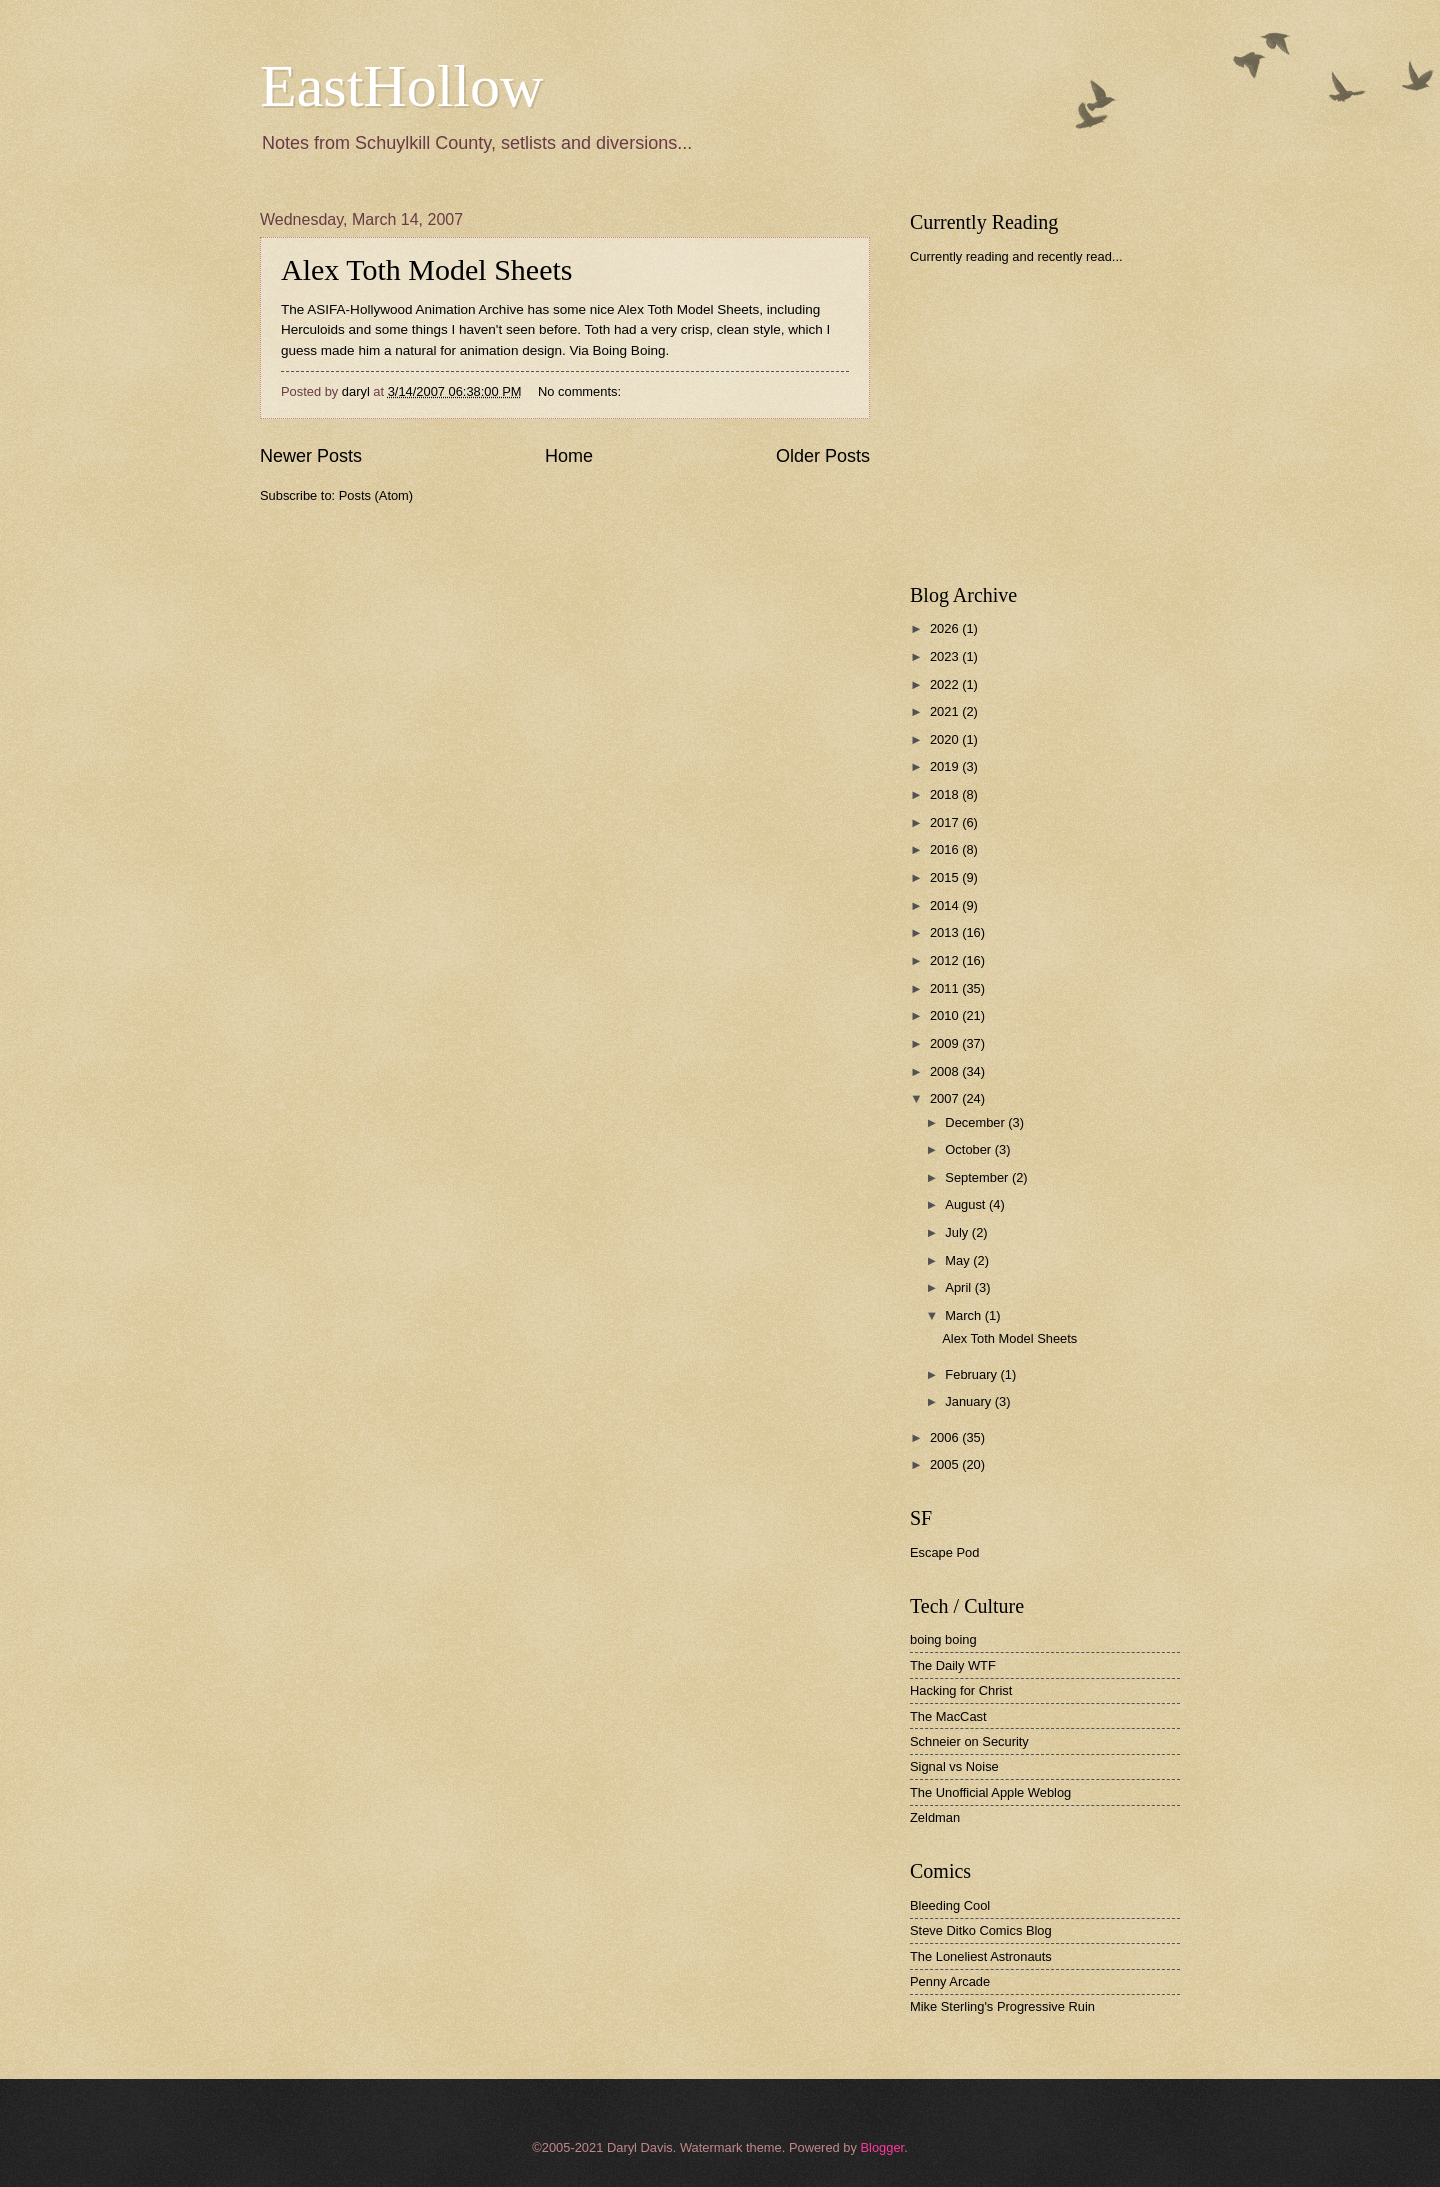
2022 (946, 684)
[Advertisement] (1060, 424)
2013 (946, 932)
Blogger (882, 2147)
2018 (946, 794)
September (978, 1177)
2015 (946, 877)
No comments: (581, 391)
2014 (946, 905)
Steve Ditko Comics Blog (981, 1930)
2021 (946, 711)
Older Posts (823, 456)
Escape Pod (944, 1552)
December (976, 1122)
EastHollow (401, 86)
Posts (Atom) (376, 495)
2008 (946, 1071)
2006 (946, 1437)
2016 (946, 849)
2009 (946, 1043)
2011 (946, 988)
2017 (946, 822)
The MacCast (948, 1716)
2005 (946, 1464)
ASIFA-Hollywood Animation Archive (415, 309)
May (959, 1260)
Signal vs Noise (954, 1766)
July (958, 1232)
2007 (946, 1098)
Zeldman (935, 1817)
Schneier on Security (969, 1741)
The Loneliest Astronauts (981, 1956)
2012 (946, 960)
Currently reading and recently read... (1016, 256)
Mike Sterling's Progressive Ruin (1002, 2006)
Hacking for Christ (961, 1690)
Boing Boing (629, 350)
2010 (946, 1015)
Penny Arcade (950, 1981)
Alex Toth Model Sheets (427, 269)
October (969, 1149)
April (959, 1287)
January (969, 1401)
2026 (946, 628)
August (967, 1204)
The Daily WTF (953, 1665)
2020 (946, 739)
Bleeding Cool (950, 1905)
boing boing (943, 1639)
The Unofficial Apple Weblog (990, 1792)
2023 (946, 656)
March (964, 1315)
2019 (946, 766)
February (972, 1374)
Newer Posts (311, 456)
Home (569, 456)
